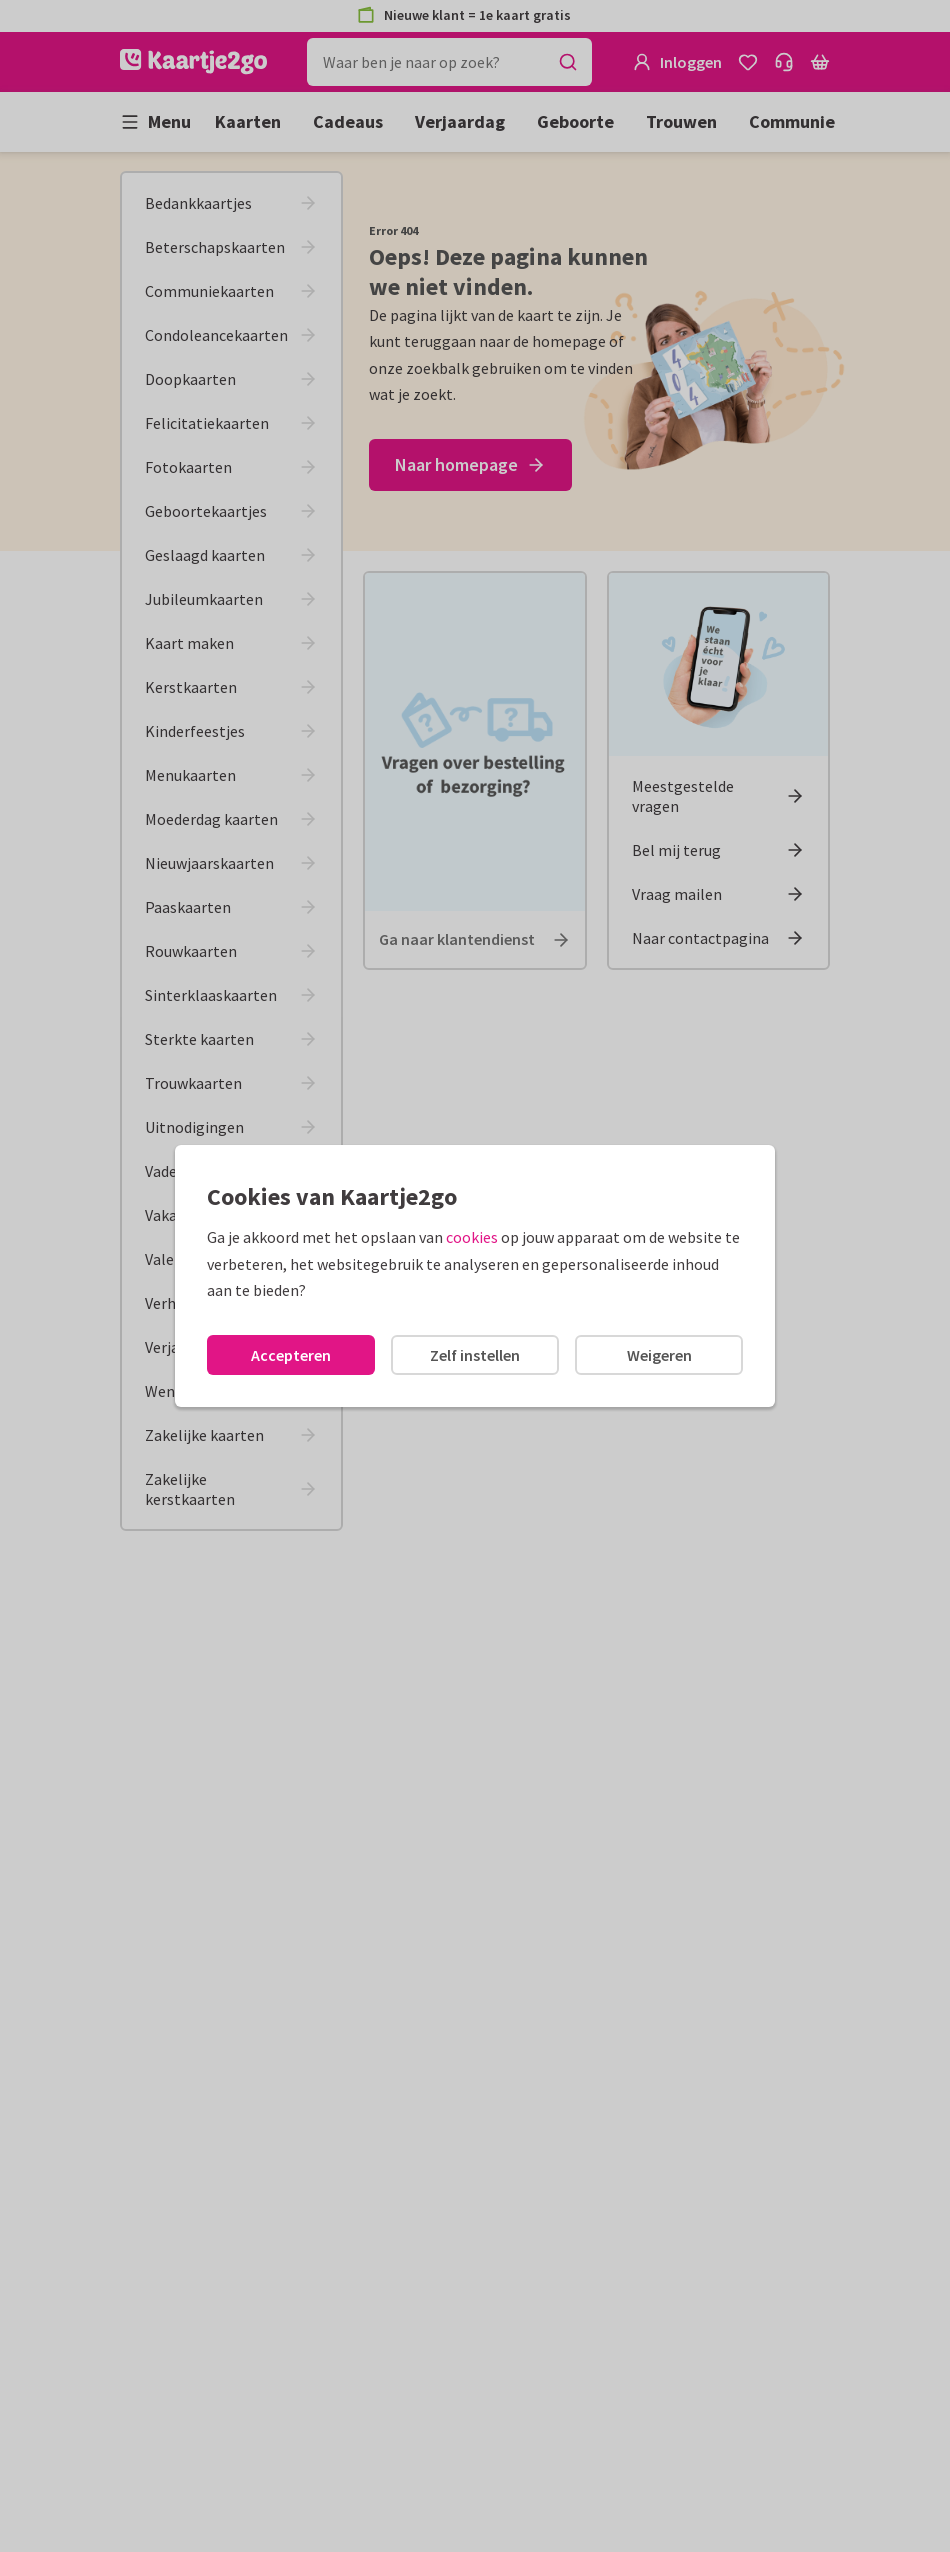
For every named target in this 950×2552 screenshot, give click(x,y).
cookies (472, 1237)
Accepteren (291, 1355)
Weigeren (659, 1355)
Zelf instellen (475, 1355)
